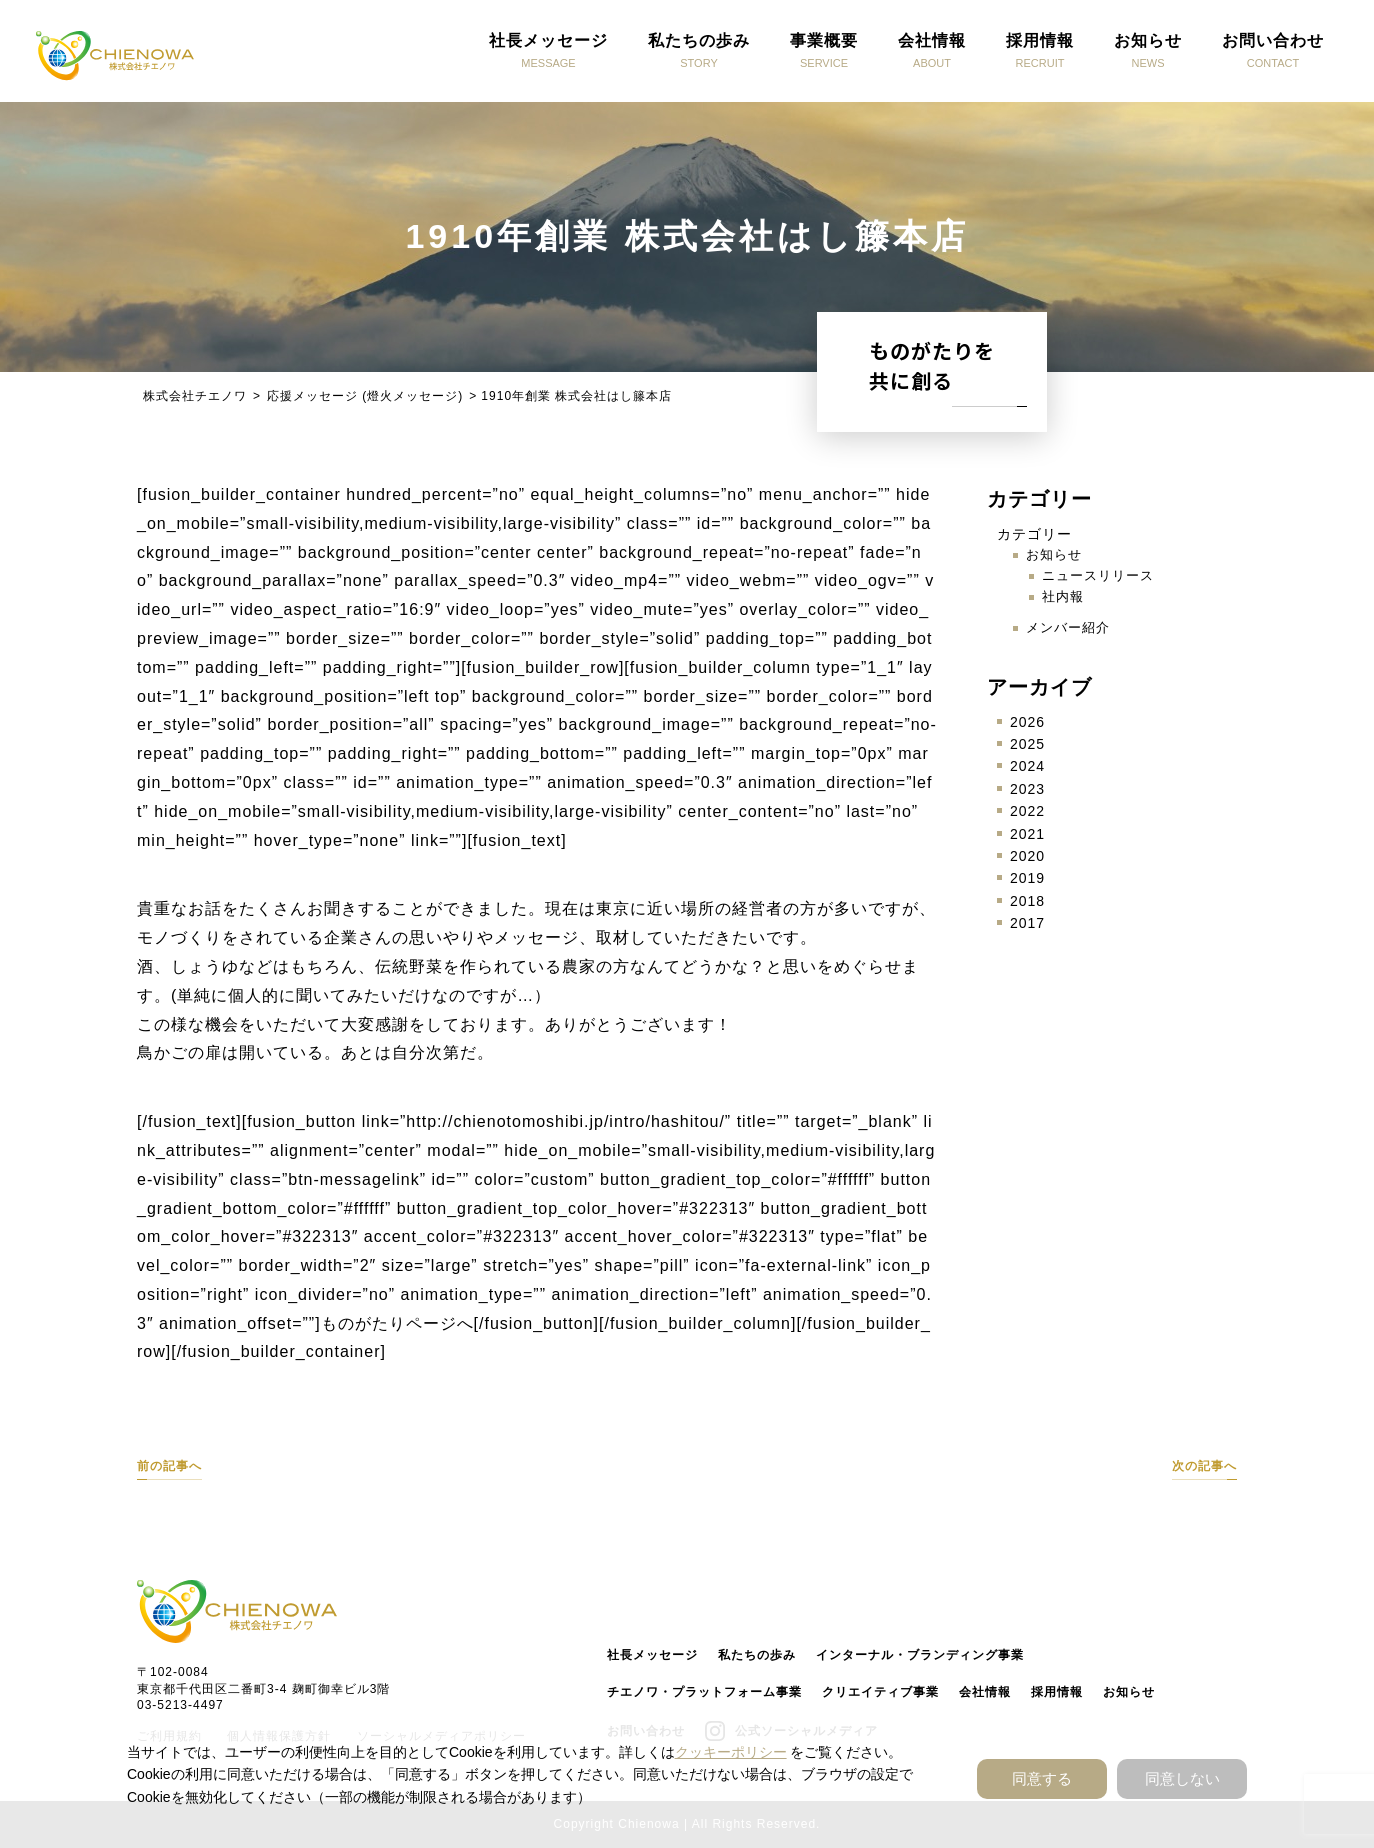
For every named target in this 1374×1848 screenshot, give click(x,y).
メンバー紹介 (1068, 627)
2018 (1027, 901)
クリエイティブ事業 (880, 1692)
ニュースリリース (1098, 575)
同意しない (1182, 1778)
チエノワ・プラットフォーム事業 (704, 1692)
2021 (1027, 834)
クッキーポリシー (731, 1752)
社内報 (1063, 596)
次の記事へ (1204, 1466)
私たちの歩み (757, 1655)
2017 (1027, 923)
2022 (1027, 811)
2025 (1027, 744)
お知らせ (1054, 554)
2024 (1027, 766)
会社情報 (985, 1692)
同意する (1042, 1778)
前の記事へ (169, 1466)
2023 (1027, 789)
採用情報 (1057, 1692)
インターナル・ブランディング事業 (920, 1655)
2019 (1027, 878)
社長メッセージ (652, 1655)
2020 (1027, 856)
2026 (1027, 722)
